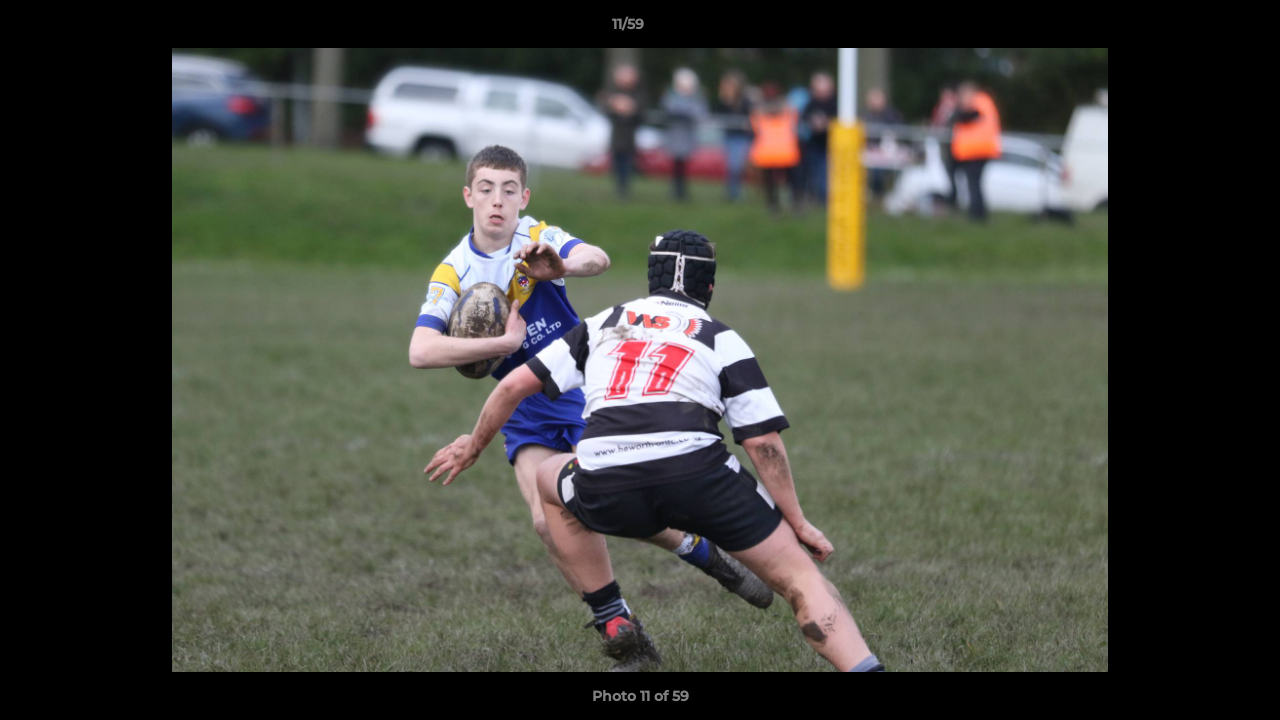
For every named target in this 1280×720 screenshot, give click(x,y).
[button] (1196, 29)
